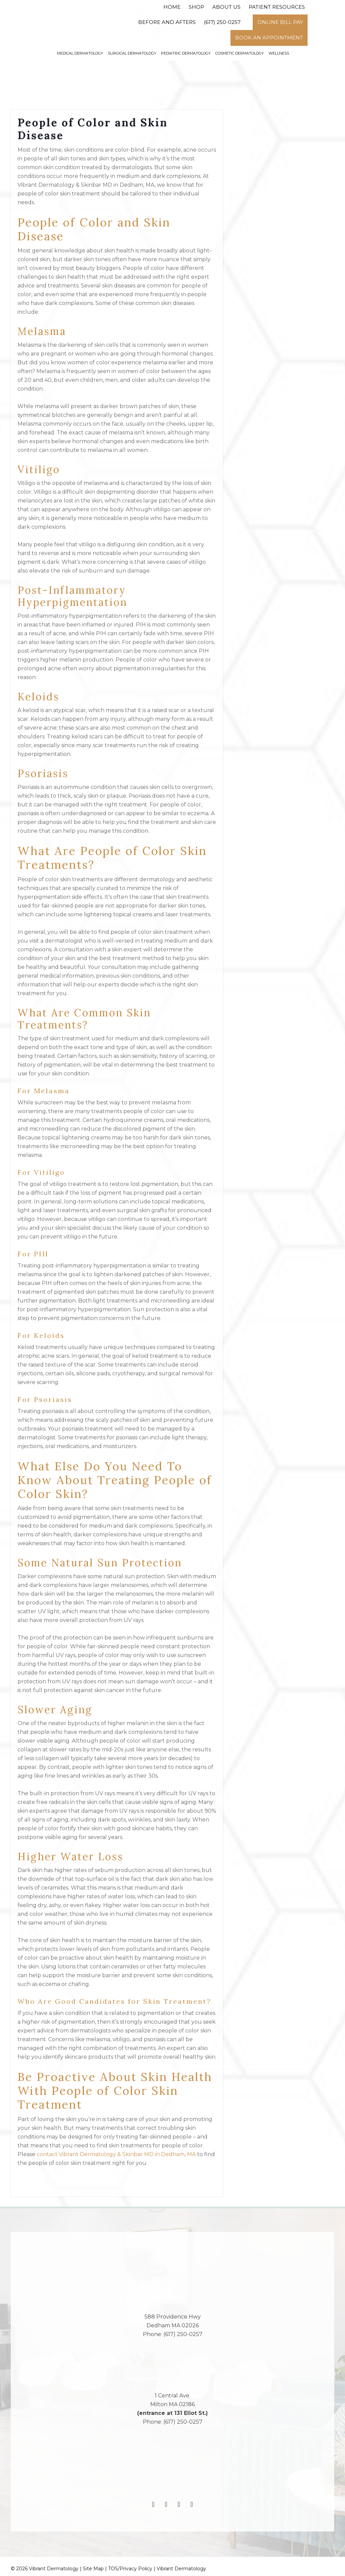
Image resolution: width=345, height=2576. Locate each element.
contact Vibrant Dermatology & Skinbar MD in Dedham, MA (116, 2154)
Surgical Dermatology (132, 53)
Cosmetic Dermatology (239, 53)
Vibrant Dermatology (181, 2569)
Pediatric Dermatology (186, 53)
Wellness (279, 53)
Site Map (93, 2569)
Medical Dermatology (80, 53)
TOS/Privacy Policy (130, 2569)
